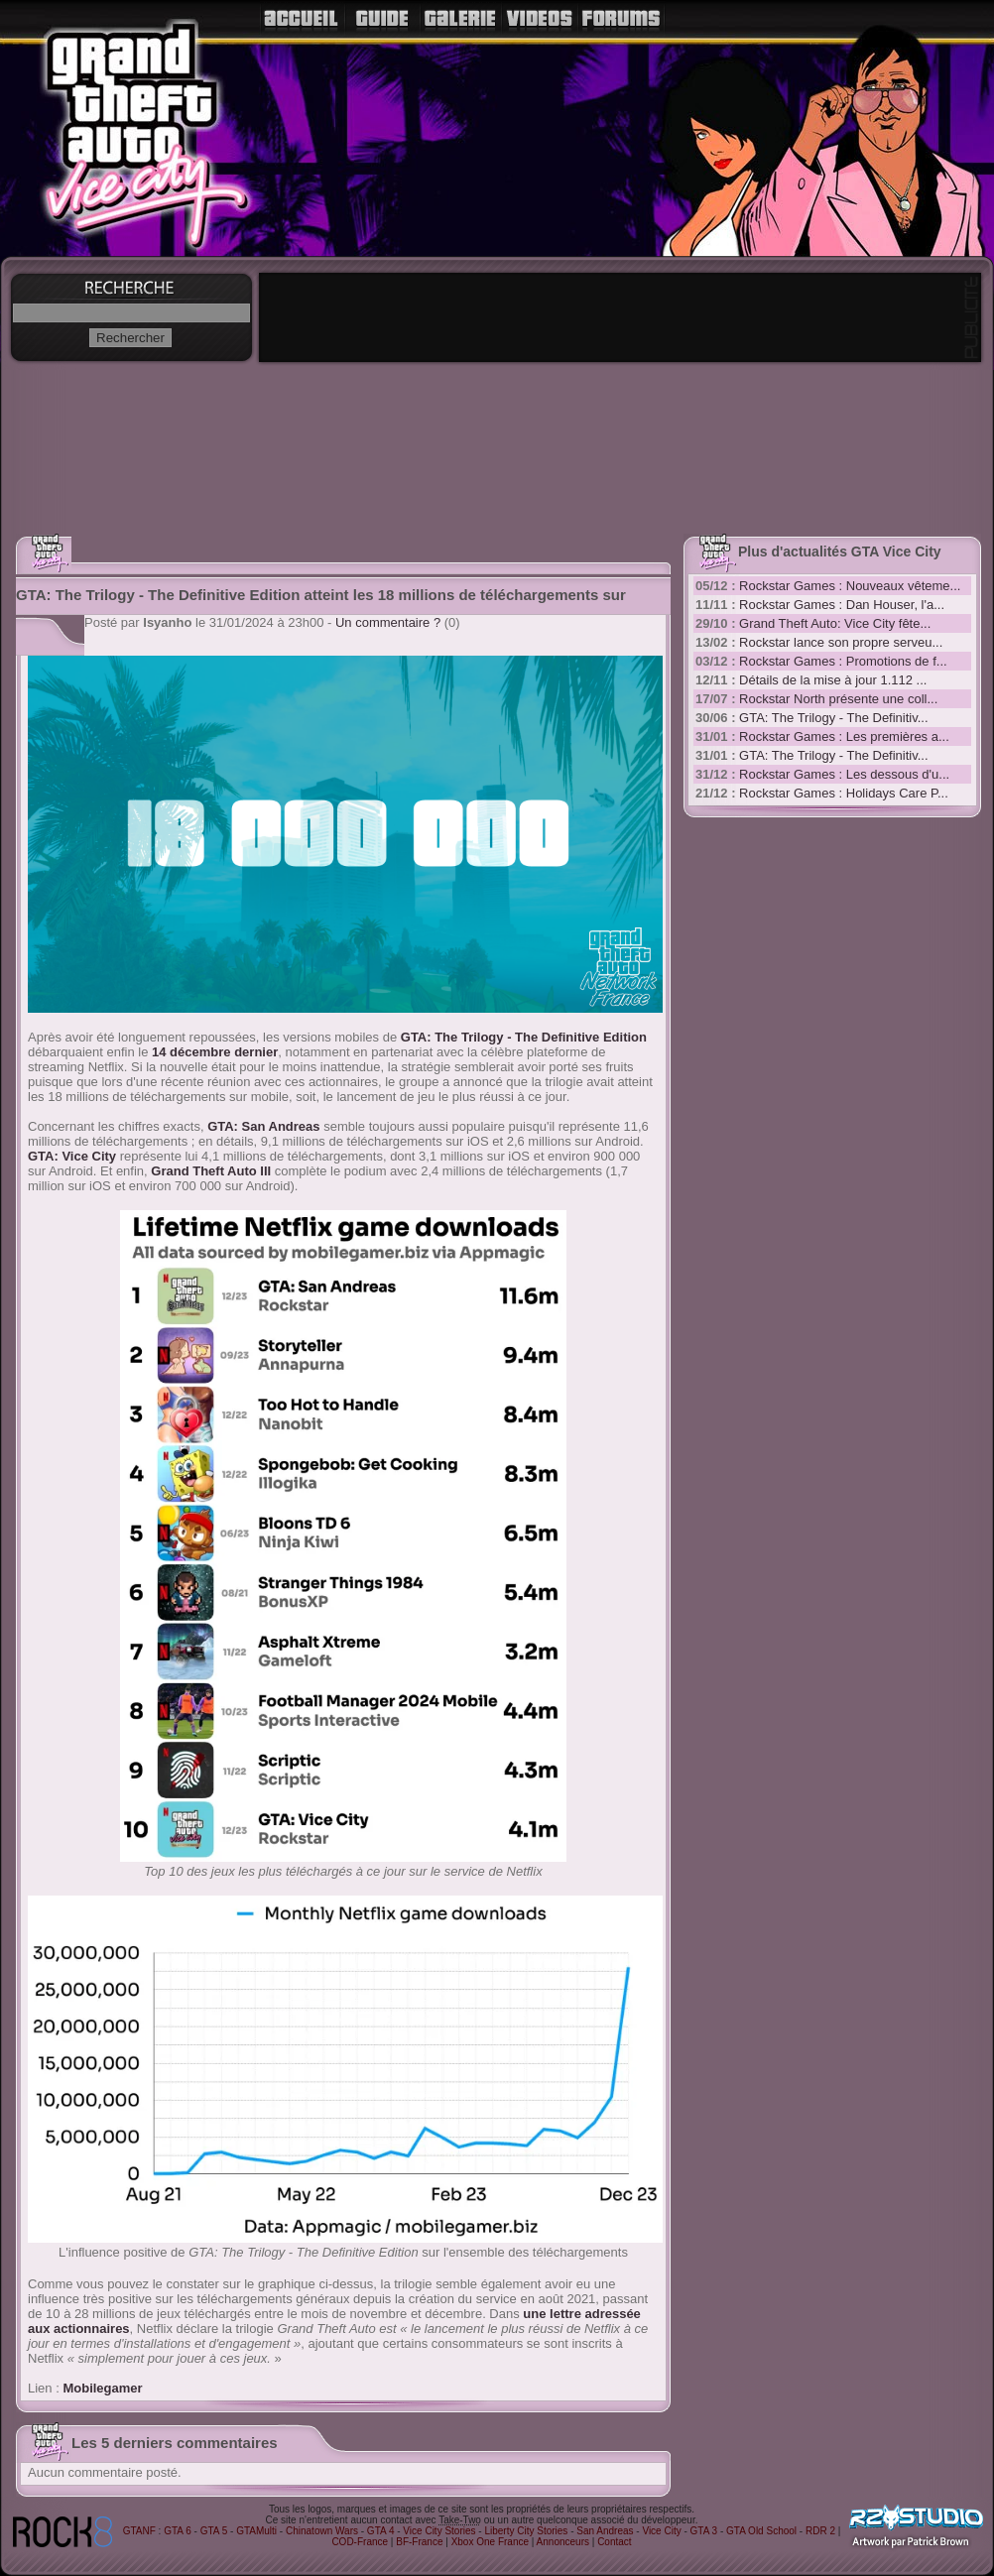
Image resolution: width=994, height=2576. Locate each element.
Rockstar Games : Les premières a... (844, 736)
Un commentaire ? (387, 622)
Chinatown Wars (322, 2530)
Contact (614, 2541)
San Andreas (604, 2530)
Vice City (661, 2530)
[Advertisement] (764, 1129)
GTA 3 (704, 2530)
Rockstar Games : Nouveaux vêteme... (849, 585)
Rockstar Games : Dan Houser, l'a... (841, 604)
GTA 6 (177, 2530)
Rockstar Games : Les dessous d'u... (844, 774)
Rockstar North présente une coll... (838, 698)
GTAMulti (256, 2530)
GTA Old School (761, 2530)
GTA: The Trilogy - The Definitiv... (834, 717)
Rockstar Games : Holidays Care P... (843, 793)
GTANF (139, 2530)
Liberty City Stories (525, 2530)
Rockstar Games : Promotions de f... (843, 661)
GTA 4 (381, 2530)
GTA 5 (214, 2530)
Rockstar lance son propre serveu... (840, 642)
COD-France (359, 2541)
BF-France (419, 2541)
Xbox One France (490, 2541)
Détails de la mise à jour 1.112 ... (833, 680)
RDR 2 (820, 2530)
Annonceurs (563, 2541)
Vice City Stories (439, 2530)
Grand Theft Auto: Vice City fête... (835, 623)
